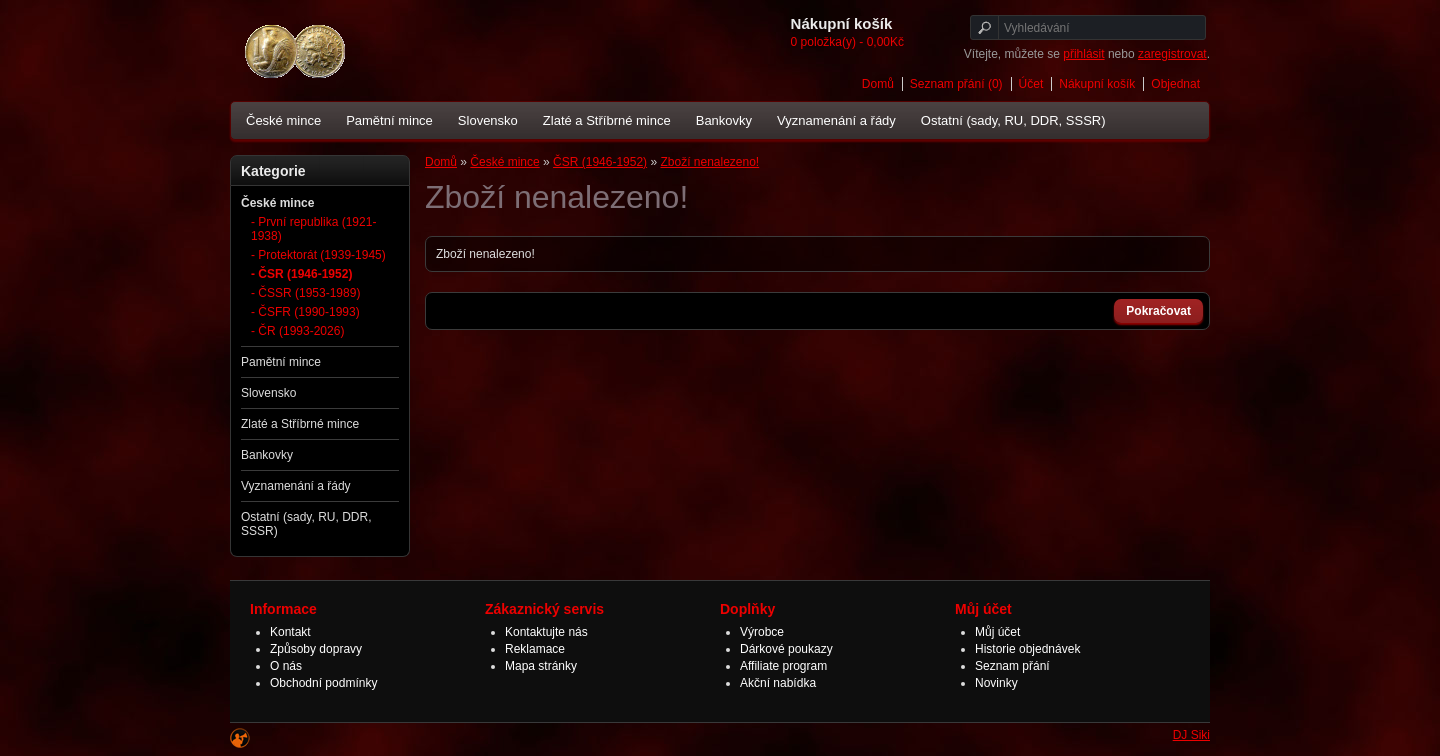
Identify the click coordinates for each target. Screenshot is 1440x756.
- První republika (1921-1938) (313, 229)
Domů (878, 84)
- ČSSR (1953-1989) (305, 293)
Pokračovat (1158, 311)
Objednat (1175, 84)
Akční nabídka (778, 683)
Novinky (996, 683)
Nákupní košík (1097, 84)
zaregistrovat (1172, 54)
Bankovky (724, 120)
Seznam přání (1012, 666)
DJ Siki (1191, 735)
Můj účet (997, 632)
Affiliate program (783, 666)
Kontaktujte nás (546, 632)
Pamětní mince (389, 120)
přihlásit (1083, 54)
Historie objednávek (1027, 649)
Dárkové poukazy (786, 649)
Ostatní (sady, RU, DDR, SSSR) (1013, 120)
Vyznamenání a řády (836, 120)
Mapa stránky (541, 666)
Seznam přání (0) (956, 84)
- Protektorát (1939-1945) (318, 255)
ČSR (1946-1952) (600, 162)
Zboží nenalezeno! (709, 162)
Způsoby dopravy (316, 649)
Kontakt (290, 632)
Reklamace (535, 649)
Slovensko (488, 120)
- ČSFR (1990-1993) (305, 312)
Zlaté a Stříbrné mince (607, 120)
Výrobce (762, 632)
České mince (283, 120)
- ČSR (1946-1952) (301, 274)
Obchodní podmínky (323, 683)
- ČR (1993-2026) (297, 331)
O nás (286, 666)
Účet (1031, 84)
